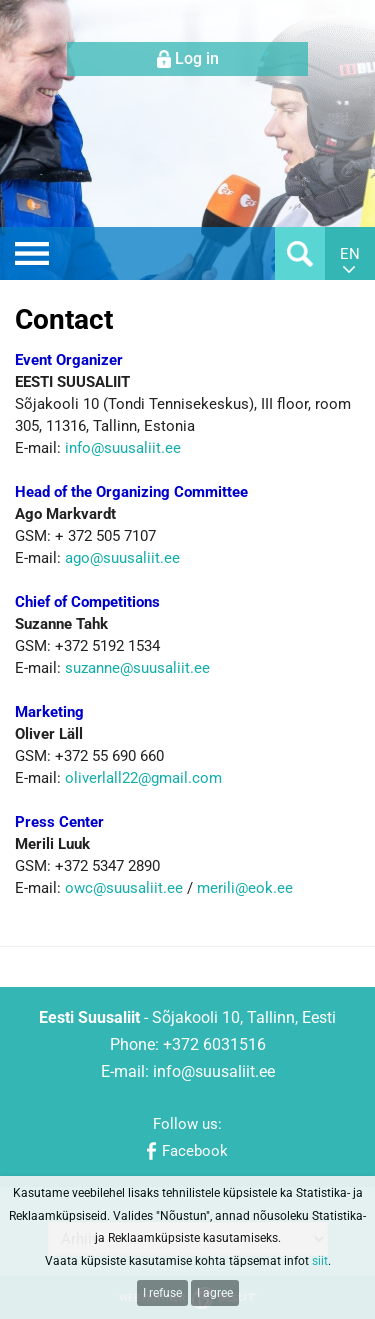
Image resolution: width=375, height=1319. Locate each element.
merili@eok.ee (245, 888)
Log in (197, 58)
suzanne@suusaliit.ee (137, 668)
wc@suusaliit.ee (130, 888)
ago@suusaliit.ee (124, 558)
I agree (215, 1293)
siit (320, 1261)
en (350, 254)
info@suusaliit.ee (123, 448)
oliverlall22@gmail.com (143, 778)
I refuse (162, 1293)
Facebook (195, 1151)
